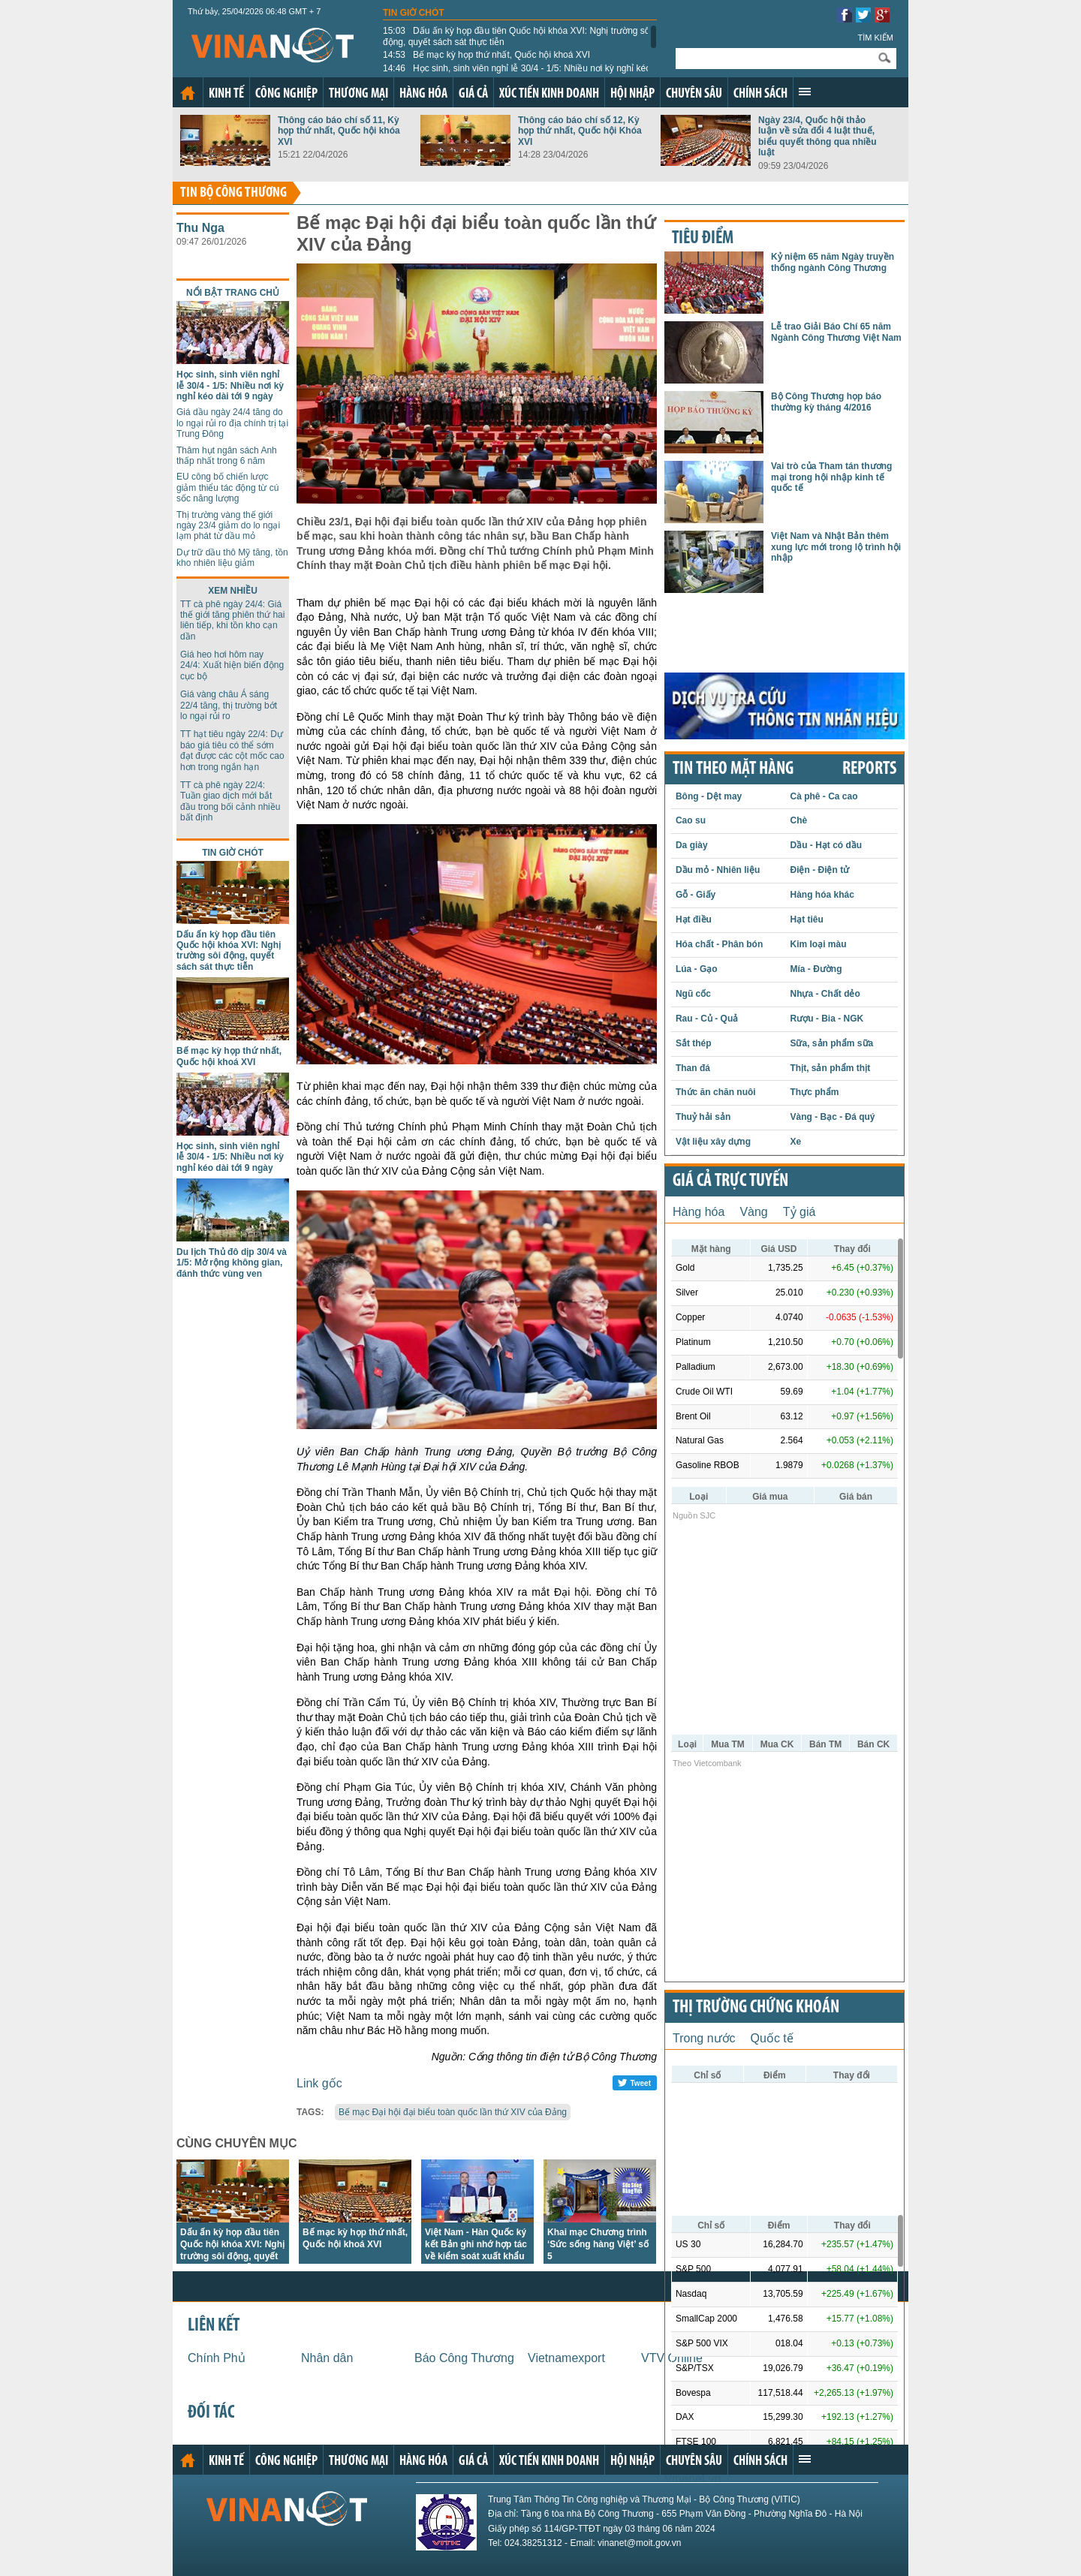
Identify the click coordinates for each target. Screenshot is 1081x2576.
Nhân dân (327, 2358)
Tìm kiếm (875, 37)
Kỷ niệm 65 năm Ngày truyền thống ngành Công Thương (832, 261)
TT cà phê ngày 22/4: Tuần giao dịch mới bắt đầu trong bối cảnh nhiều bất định (230, 801)
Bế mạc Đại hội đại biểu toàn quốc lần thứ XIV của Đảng (453, 2112)
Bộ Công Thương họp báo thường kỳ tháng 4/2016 (826, 401)
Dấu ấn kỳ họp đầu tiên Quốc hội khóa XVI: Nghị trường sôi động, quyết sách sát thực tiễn (517, 36)
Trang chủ (187, 93)
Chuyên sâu (694, 94)
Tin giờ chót (413, 13)
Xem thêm (805, 91)
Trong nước (704, 2038)
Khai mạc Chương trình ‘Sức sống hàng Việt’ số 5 (598, 2244)
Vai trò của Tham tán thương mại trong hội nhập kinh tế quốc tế (831, 477)
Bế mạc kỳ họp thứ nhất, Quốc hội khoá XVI (486, 55)
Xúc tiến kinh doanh (549, 94)
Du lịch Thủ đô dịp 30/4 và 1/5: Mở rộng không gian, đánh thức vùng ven (231, 1263)
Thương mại (358, 94)
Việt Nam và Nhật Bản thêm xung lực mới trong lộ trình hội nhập (836, 547)
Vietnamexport (566, 2358)
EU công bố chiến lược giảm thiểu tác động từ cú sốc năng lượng (227, 487)
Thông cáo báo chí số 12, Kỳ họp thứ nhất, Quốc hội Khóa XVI (580, 131)
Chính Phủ (216, 2358)
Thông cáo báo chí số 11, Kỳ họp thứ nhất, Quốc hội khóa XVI (339, 131)
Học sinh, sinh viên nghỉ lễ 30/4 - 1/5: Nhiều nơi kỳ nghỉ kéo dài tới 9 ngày (517, 73)
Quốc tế (772, 2038)
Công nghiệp (286, 94)
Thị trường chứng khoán (756, 2008)
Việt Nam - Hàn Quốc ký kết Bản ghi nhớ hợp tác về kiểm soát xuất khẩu (476, 2244)
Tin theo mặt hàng (733, 769)
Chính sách (760, 94)
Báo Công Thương (464, 2358)
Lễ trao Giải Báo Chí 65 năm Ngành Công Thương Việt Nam (836, 331)
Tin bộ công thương (233, 193)
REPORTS (869, 769)
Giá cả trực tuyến (730, 1181)
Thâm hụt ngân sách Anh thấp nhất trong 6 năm (226, 455)
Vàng (753, 1211)
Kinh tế (226, 94)
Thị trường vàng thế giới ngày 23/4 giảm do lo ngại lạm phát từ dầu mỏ (228, 526)
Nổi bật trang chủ (232, 292)
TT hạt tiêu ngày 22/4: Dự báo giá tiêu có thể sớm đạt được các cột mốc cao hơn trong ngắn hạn (232, 750)
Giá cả (473, 94)
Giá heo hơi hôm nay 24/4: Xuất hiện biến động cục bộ (232, 665)
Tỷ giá (799, 1211)
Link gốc (319, 2083)
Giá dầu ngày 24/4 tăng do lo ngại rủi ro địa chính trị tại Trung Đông (232, 423)
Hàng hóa (423, 94)
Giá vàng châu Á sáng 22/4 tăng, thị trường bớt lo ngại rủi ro (228, 705)
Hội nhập (632, 94)
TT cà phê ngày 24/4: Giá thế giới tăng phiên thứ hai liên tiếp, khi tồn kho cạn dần (232, 620)
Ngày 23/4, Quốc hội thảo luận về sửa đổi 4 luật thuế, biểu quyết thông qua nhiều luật (817, 136)
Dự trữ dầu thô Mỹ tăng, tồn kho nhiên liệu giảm (232, 557)
